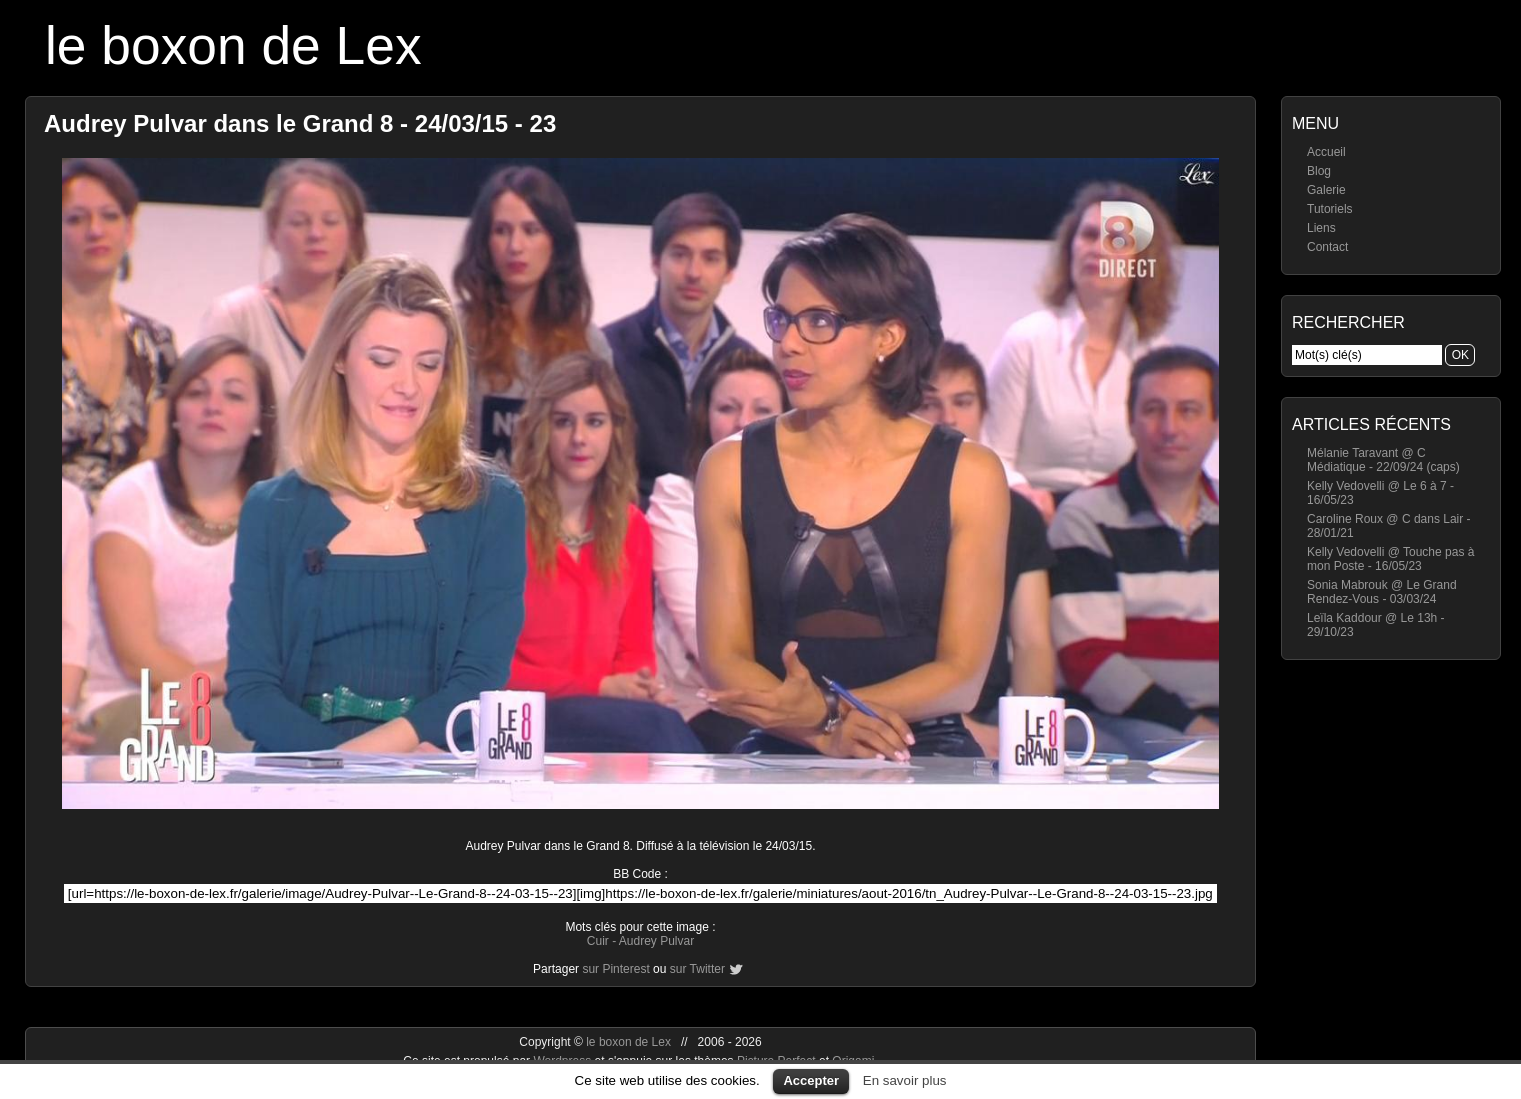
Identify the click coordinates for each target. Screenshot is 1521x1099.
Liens (1321, 228)
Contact (1327, 247)
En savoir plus (905, 1080)
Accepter (811, 1080)
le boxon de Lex (233, 45)
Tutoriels (1330, 209)
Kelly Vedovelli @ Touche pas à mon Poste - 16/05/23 (1390, 559)
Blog (1319, 171)
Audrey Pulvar (656, 941)
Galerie (1326, 190)
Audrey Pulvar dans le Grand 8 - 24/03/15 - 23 (300, 123)
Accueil (1326, 152)
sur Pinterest (615, 969)
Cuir (598, 941)
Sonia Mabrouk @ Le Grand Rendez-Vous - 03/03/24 (1382, 592)
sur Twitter (697, 969)
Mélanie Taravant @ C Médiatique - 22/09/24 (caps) (1383, 460)
